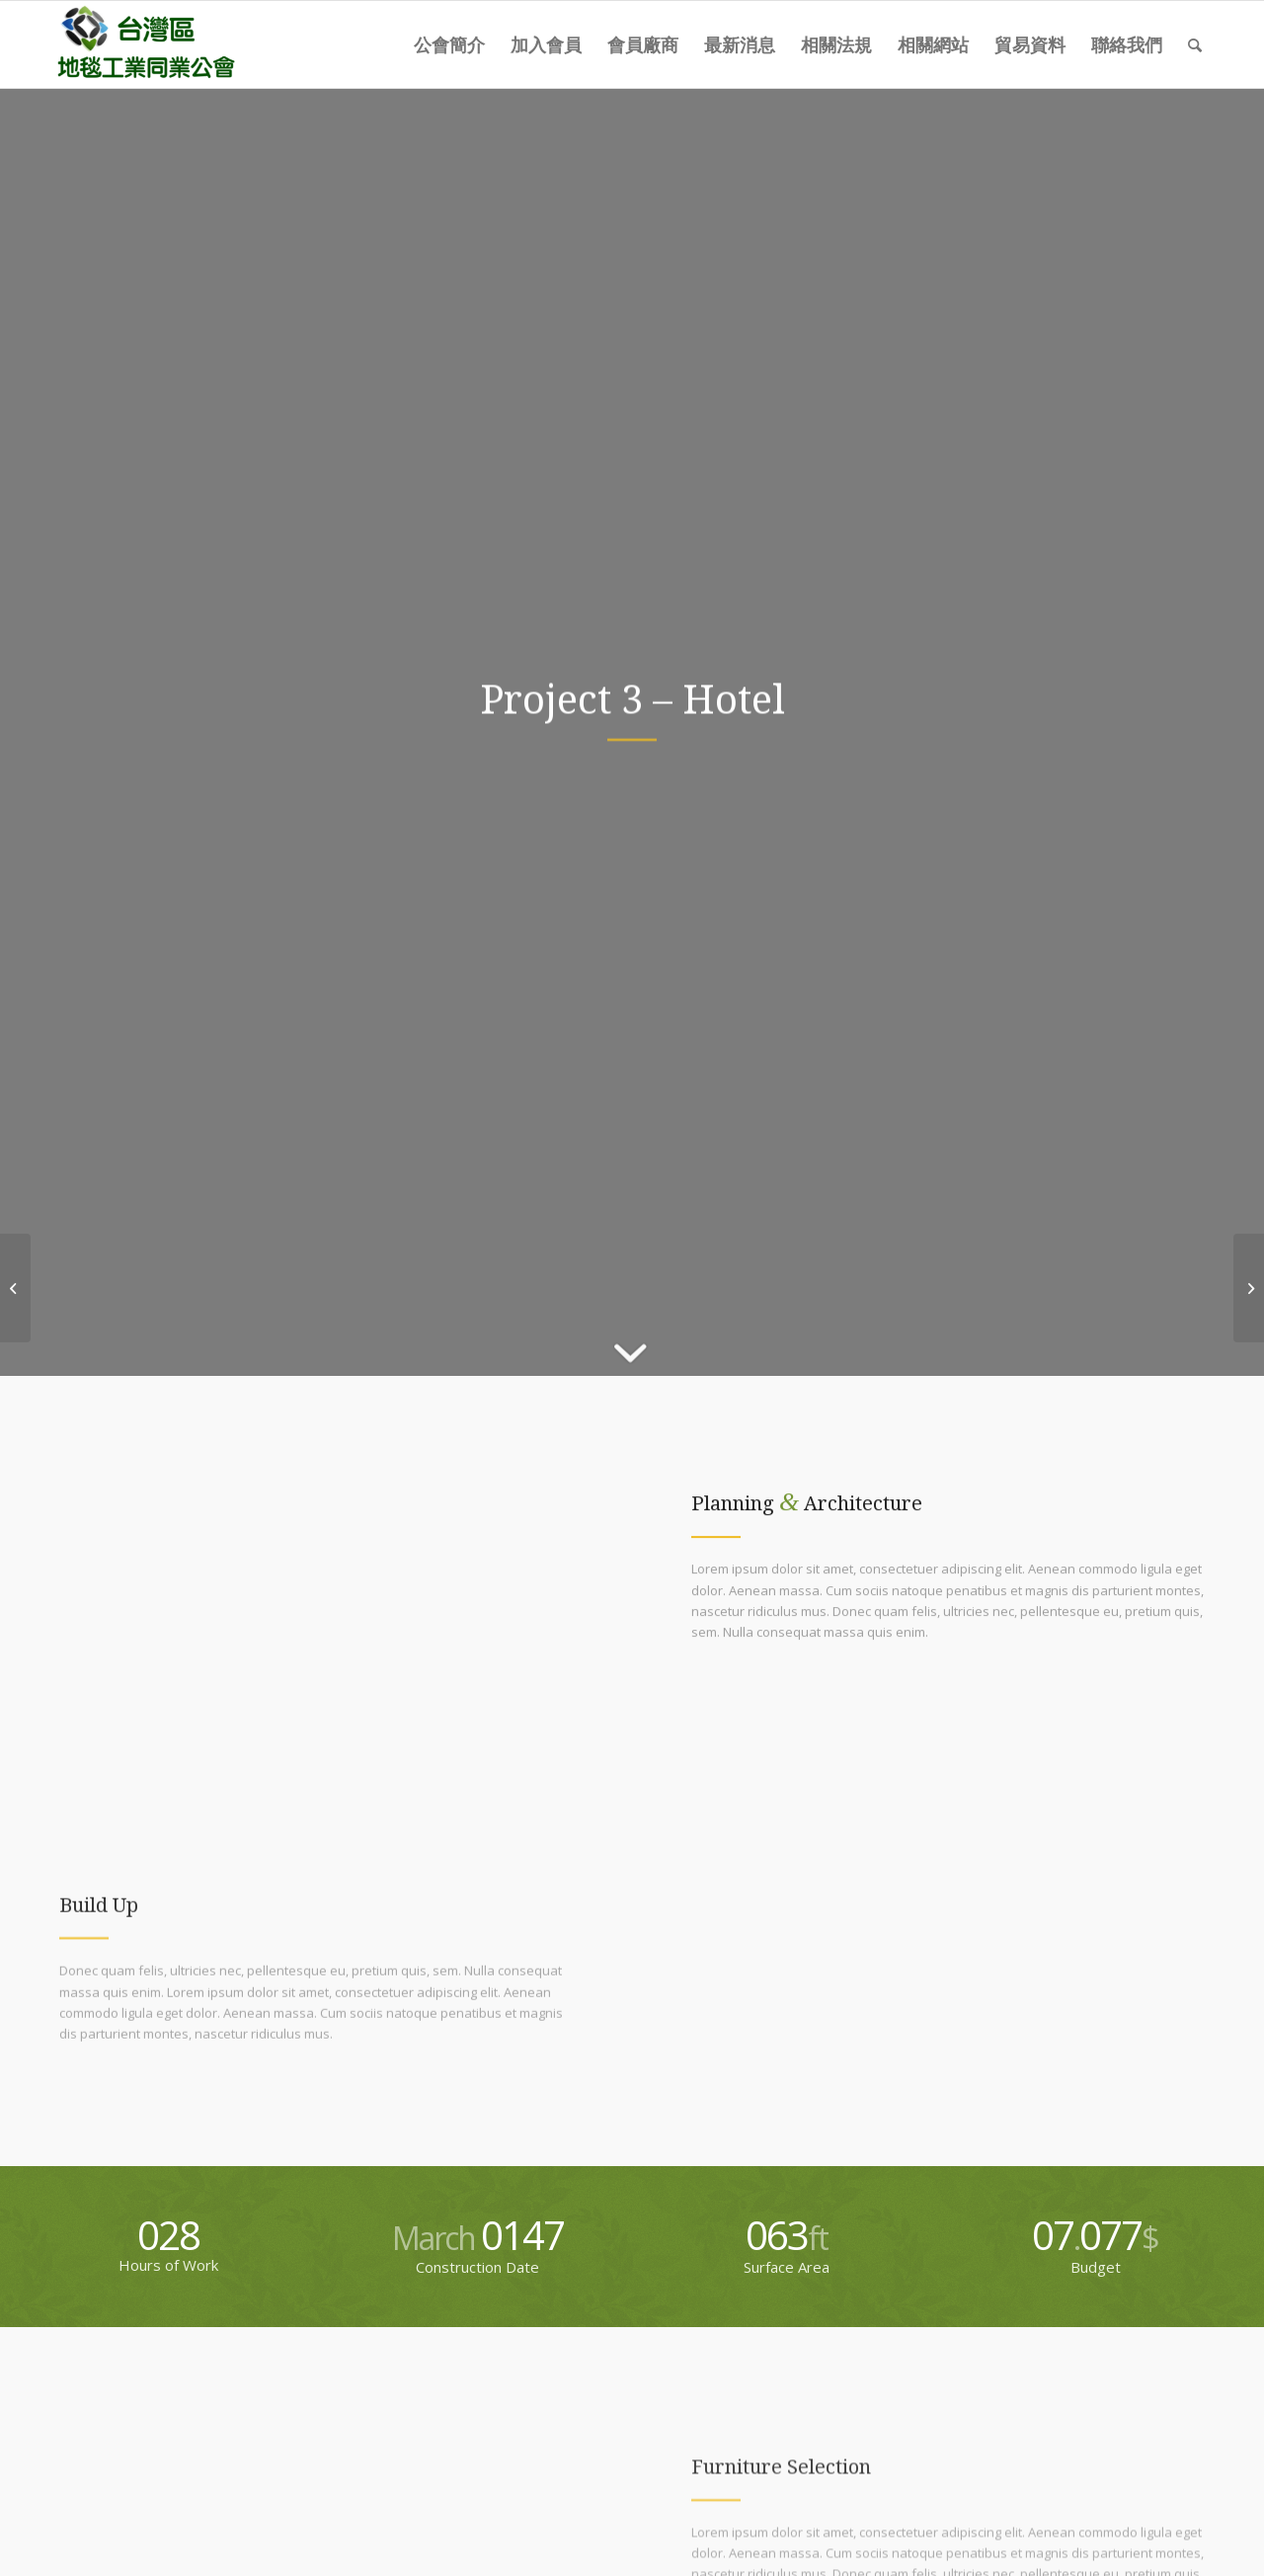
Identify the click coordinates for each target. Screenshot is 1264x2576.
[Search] (1195, 44)
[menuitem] (449, 44)
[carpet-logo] (143, 44)
